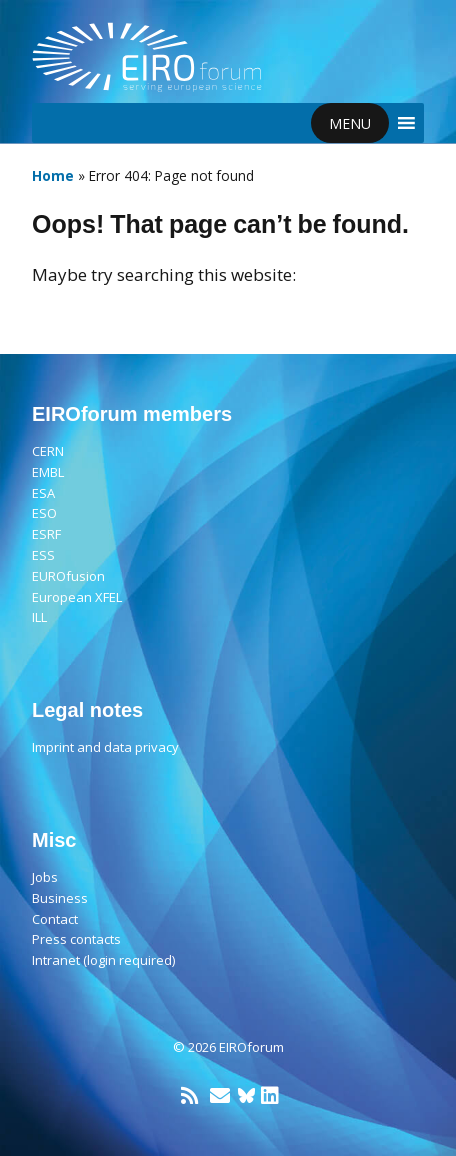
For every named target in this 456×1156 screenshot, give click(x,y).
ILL (39, 617)
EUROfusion (68, 576)
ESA (43, 493)
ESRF (46, 534)
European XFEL (77, 597)
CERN (48, 451)
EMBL (48, 472)
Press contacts (76, 939)
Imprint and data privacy (105, 747)
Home (53, 175)
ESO (44, 513)
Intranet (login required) (103, 960)
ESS (43, 555)
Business (60, 898)
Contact (55, 919)
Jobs (45, 877)
